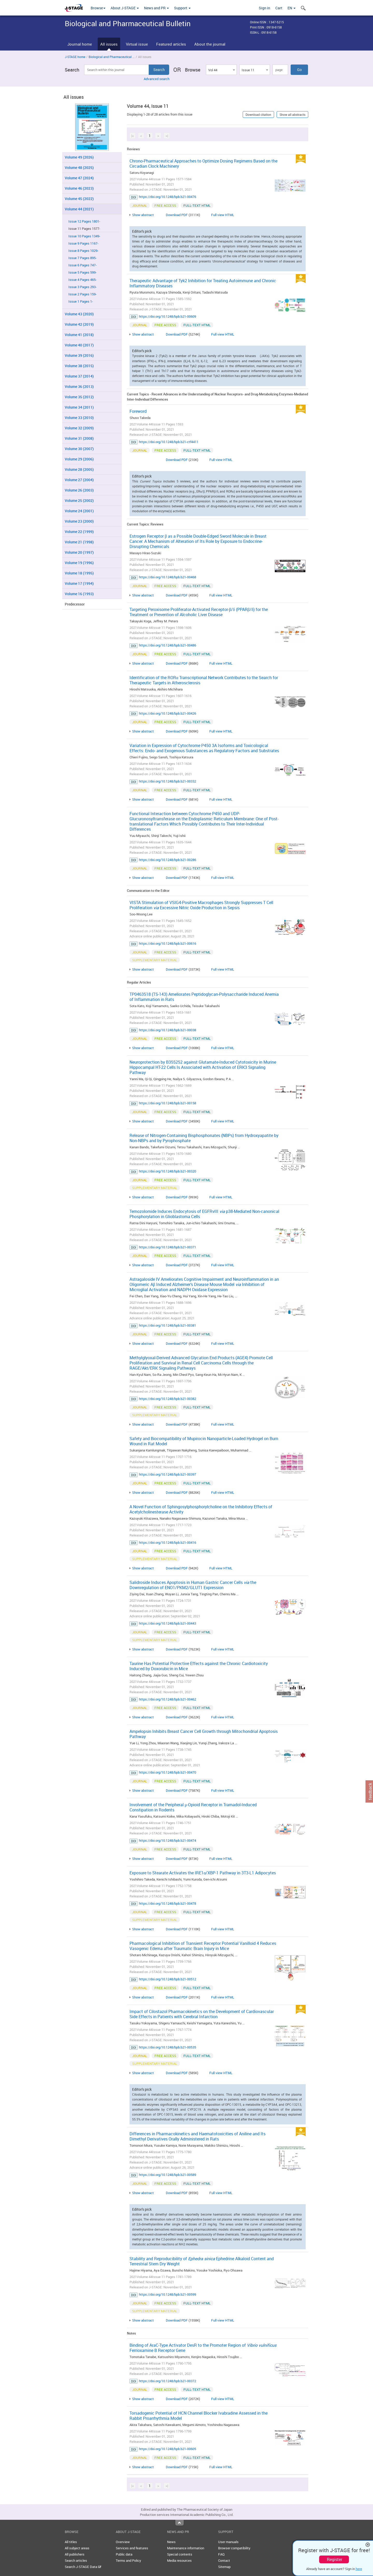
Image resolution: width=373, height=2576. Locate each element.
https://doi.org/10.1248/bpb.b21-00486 (167, 645)
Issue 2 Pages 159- (82, 294)
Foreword (138, 411)
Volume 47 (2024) (79, 177)
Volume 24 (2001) (79, 510)
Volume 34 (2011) (79, 407)
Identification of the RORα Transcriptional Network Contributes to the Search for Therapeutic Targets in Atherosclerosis (204, 680)
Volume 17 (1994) (79, 583)
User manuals (228, 2541)
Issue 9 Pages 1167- (83, 243)
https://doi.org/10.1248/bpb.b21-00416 (167, 1542)
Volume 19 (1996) (79, 562)
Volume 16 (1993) (79, 593)
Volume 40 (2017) (79, 345)
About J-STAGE (125, 7)
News (171, 2541)
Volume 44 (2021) (79, 209)
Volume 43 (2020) (79, 313)
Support (182, 7)
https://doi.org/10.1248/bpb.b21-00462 (167, 1699)
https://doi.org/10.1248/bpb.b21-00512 (167, 1979)
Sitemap (224, 2566)
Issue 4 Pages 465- (82, 279)
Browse (98, 7)
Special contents (179, 2554)
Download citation (258, 114)
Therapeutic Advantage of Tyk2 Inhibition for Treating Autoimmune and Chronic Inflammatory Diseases (203, 283)
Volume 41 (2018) (79, 334)
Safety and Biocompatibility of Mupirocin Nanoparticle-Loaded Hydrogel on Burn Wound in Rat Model (204, 1441)
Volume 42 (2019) (79, 324)
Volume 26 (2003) (79, 490)
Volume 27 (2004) (79, 479)
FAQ (221, 2554)
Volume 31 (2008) (79, 438)
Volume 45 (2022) (79, 198)
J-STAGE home (75, 57)
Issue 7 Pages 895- (82, 258)
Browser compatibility (234, 2548)
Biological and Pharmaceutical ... (112, 57)
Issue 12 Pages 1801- (84, 221)
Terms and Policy (128, 2560)
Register (334, 2559)
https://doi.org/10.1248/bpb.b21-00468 (167, 577)
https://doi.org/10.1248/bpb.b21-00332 (167, 781)
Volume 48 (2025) (79, 167)
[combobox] (221, 70)
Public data (124, 2554)
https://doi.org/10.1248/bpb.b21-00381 (167, 1325)
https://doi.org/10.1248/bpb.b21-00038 (167, 1030)
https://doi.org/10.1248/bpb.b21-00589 (167, 2174)
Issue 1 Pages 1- (80, 301)
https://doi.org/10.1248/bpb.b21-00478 (167, 1903)
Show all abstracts (292, 114)
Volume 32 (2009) (79, 427)
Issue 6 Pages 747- (82, 265)
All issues (109, 44)
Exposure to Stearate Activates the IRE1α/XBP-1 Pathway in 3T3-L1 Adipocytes (203, 1873)
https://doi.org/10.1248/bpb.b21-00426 (167, 713)
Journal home (79, 44)
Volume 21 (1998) (79, 541)
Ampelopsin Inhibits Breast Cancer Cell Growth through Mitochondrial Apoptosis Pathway (204, 1733)
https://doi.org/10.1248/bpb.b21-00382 (167, 1398)
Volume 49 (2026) (79, 157)
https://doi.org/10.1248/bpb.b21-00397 (167, 1474)
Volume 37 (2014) (79, 376)
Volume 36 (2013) (79, 386)
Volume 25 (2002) (79, 500)
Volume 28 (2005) (79, 469)
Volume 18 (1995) (79, 573)
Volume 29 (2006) (79, 459)
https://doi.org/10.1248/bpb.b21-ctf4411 (168, 441)
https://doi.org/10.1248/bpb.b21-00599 (167, 2294)
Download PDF (177, 214)
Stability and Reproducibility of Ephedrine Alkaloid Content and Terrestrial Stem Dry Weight (202, 2261)
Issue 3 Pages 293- (82, 287)
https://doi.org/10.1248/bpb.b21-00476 (167, 196)
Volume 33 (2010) (79, 417)
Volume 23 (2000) (79, 521)
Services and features (132, 2548)
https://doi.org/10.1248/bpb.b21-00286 (167, 859)
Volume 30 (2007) (79, 448)
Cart (278, 7)
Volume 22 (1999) (79, 531)
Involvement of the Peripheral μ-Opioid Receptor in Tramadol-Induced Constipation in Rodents (193, 1807)
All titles (71, 2541)
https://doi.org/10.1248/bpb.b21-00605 (167, 2448)
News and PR (156, 7)
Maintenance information (185, 2548)
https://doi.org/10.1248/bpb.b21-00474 (167, 1840)
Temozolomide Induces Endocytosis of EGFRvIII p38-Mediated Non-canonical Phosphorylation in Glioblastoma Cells (204, 1213)
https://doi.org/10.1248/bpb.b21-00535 (167, 2047)
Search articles (76, 2560)
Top (179, 2522)
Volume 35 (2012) (79, 396)
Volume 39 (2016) (79, 355)
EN (292, 7)
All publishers (74, 2554)
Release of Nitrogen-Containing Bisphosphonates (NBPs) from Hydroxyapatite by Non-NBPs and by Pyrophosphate (204, 1138)
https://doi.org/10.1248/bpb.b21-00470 (167, 1772)
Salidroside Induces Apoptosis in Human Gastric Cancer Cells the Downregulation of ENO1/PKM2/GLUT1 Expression (193, 1584)
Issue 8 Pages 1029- (83, 250)
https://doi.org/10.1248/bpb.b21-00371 (167, 1247)
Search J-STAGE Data (83, 2566)
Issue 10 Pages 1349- (84, 236)
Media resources (179, 2560)
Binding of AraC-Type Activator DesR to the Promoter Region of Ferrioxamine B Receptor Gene (203, 2347)
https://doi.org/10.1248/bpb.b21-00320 (167, 1171)
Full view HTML (222, 214)
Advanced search (156, 78)
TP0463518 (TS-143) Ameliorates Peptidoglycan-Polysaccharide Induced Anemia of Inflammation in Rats (204, 996)
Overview (123, 2541)
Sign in (264, 7)
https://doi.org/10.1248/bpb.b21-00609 (167, 316)
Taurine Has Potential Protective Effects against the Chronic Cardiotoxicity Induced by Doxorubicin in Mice (199, 1666)
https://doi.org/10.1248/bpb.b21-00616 (167, 943)
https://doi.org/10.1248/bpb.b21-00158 (167, 1103)
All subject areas (77, 2548)
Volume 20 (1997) (79, 552)
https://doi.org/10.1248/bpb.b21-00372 (167, 2381)
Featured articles (171, 44)
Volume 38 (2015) (79, 365)
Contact (224, 2560)
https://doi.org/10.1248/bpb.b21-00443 (167, 1623)
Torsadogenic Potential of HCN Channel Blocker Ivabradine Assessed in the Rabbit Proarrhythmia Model (199, 2415)
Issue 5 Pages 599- (82, 272)
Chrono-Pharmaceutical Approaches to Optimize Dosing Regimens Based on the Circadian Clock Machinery (203, 163)
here (359, 2568)
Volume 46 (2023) (79, 188)
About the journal (209, 44)
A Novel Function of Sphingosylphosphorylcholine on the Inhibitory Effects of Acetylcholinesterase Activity (201, 1509)
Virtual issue (137, 44)
